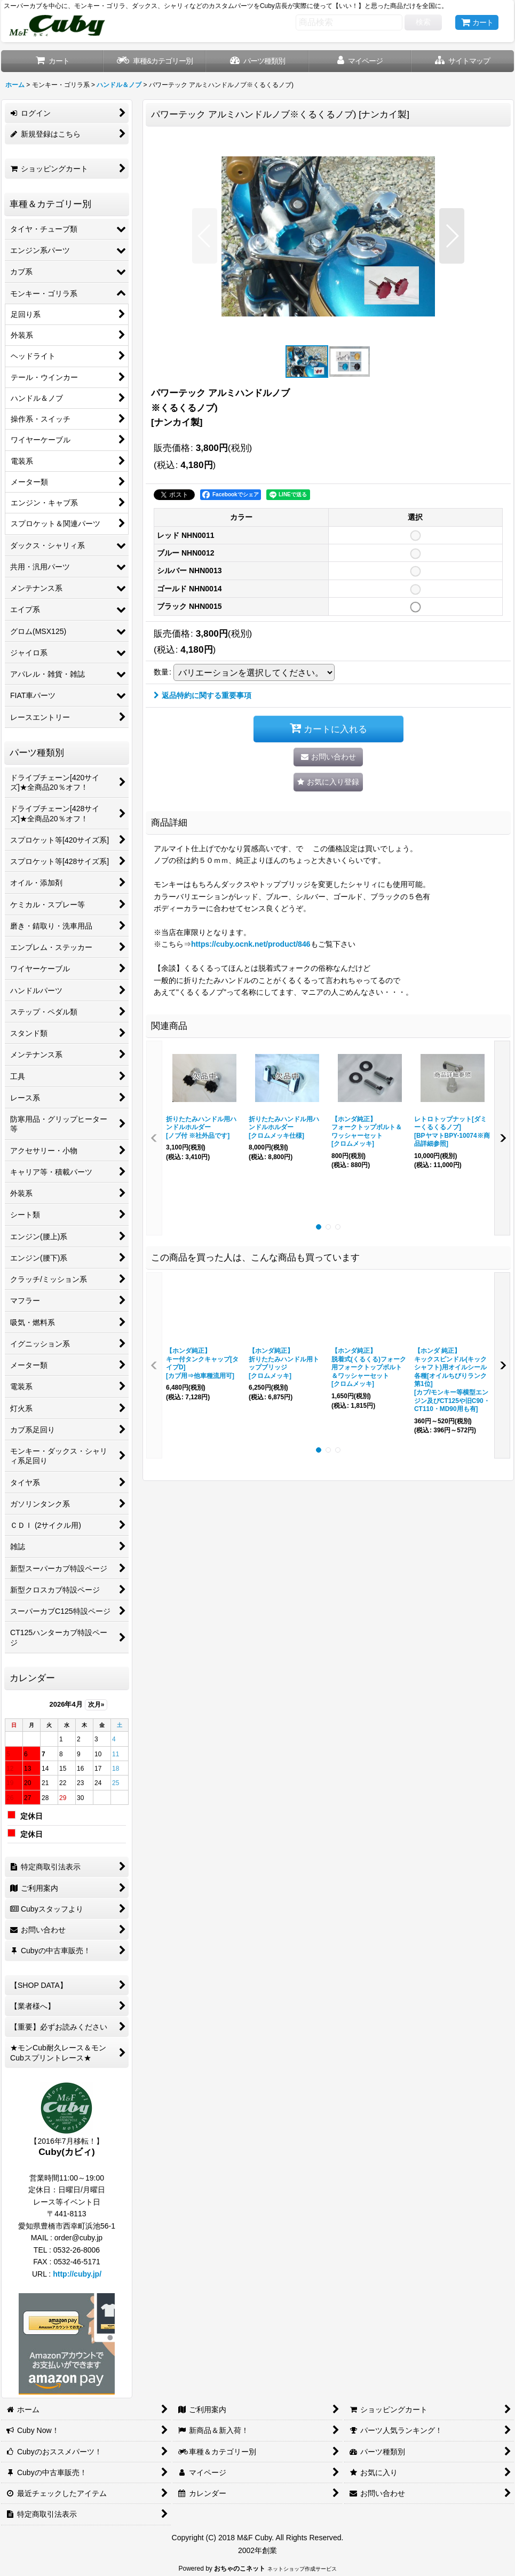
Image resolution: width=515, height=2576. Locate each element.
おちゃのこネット (239, 2568)
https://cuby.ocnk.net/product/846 (251, 944)
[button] (462, 61)
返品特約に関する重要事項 (202, 695)
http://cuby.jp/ (77, 2274)
